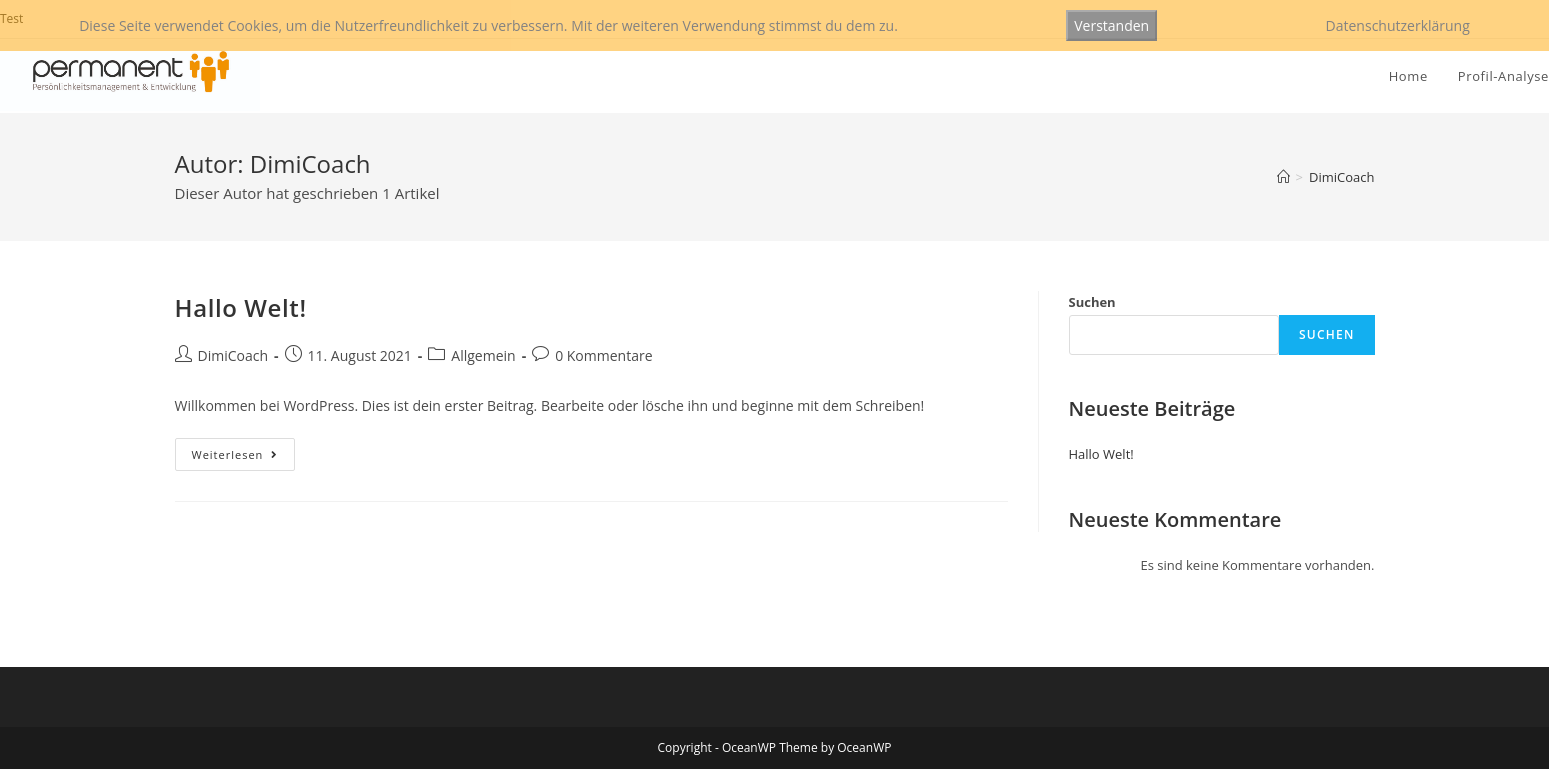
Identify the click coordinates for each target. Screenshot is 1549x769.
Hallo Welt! (241, 307)
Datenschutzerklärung (1398, 25)
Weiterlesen (244, 458)
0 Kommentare (603, 355)
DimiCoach (233, 355)
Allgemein (483, 355)
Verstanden (1111, 25)
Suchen (1092, 302)
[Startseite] (1283, 177)
